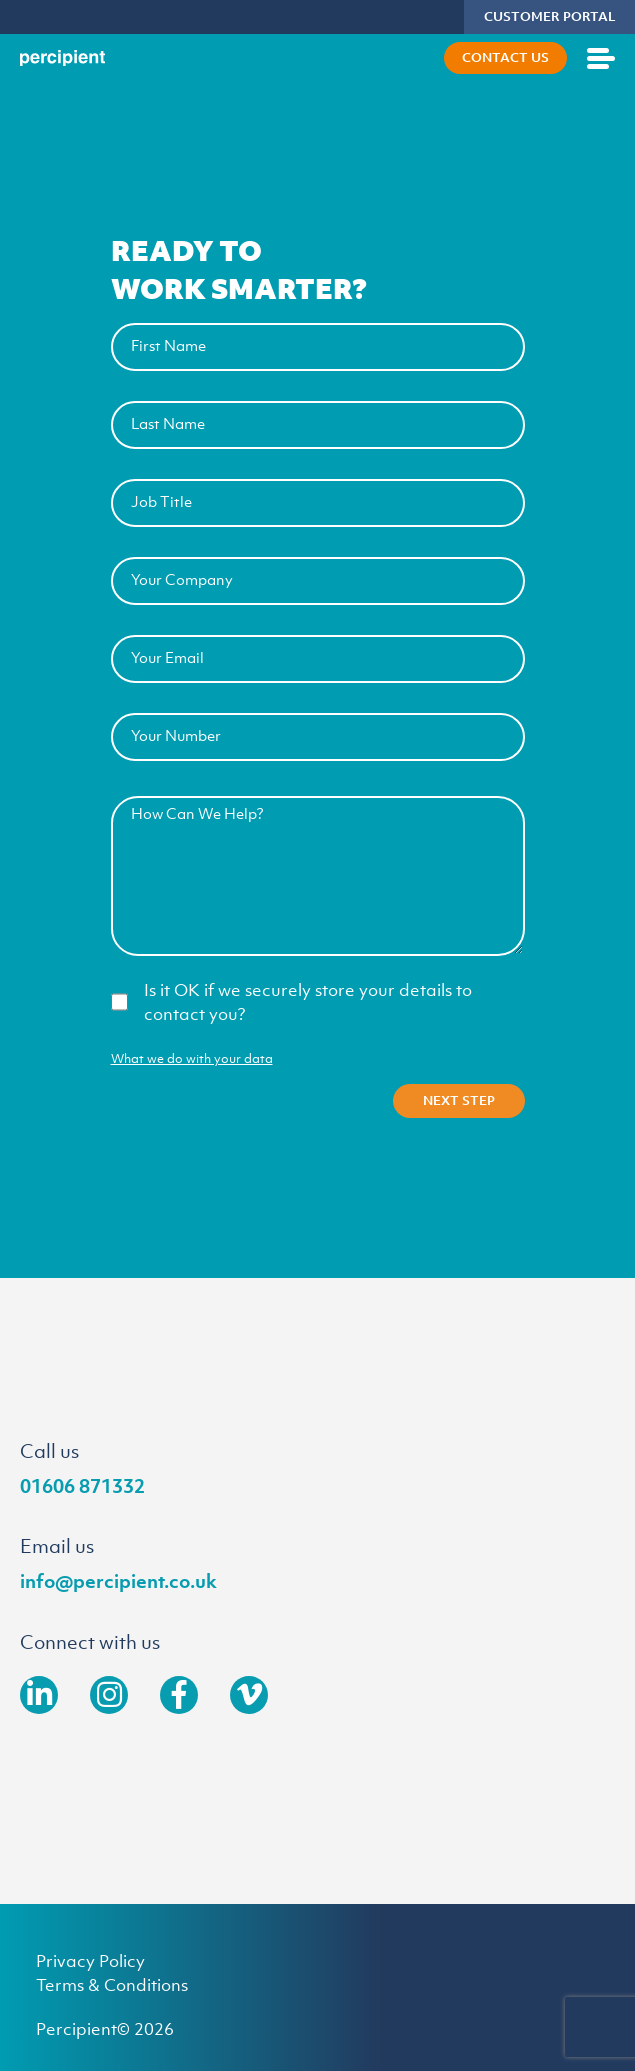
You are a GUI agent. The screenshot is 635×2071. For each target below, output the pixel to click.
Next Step (459, 1100)
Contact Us (505, 57)
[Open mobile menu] (601, 58)
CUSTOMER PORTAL (549, 16)
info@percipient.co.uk (118, 1581)
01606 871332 (82, 1486)
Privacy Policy (90, 1961)
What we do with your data (192, 1058)
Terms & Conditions (112, 1985)
